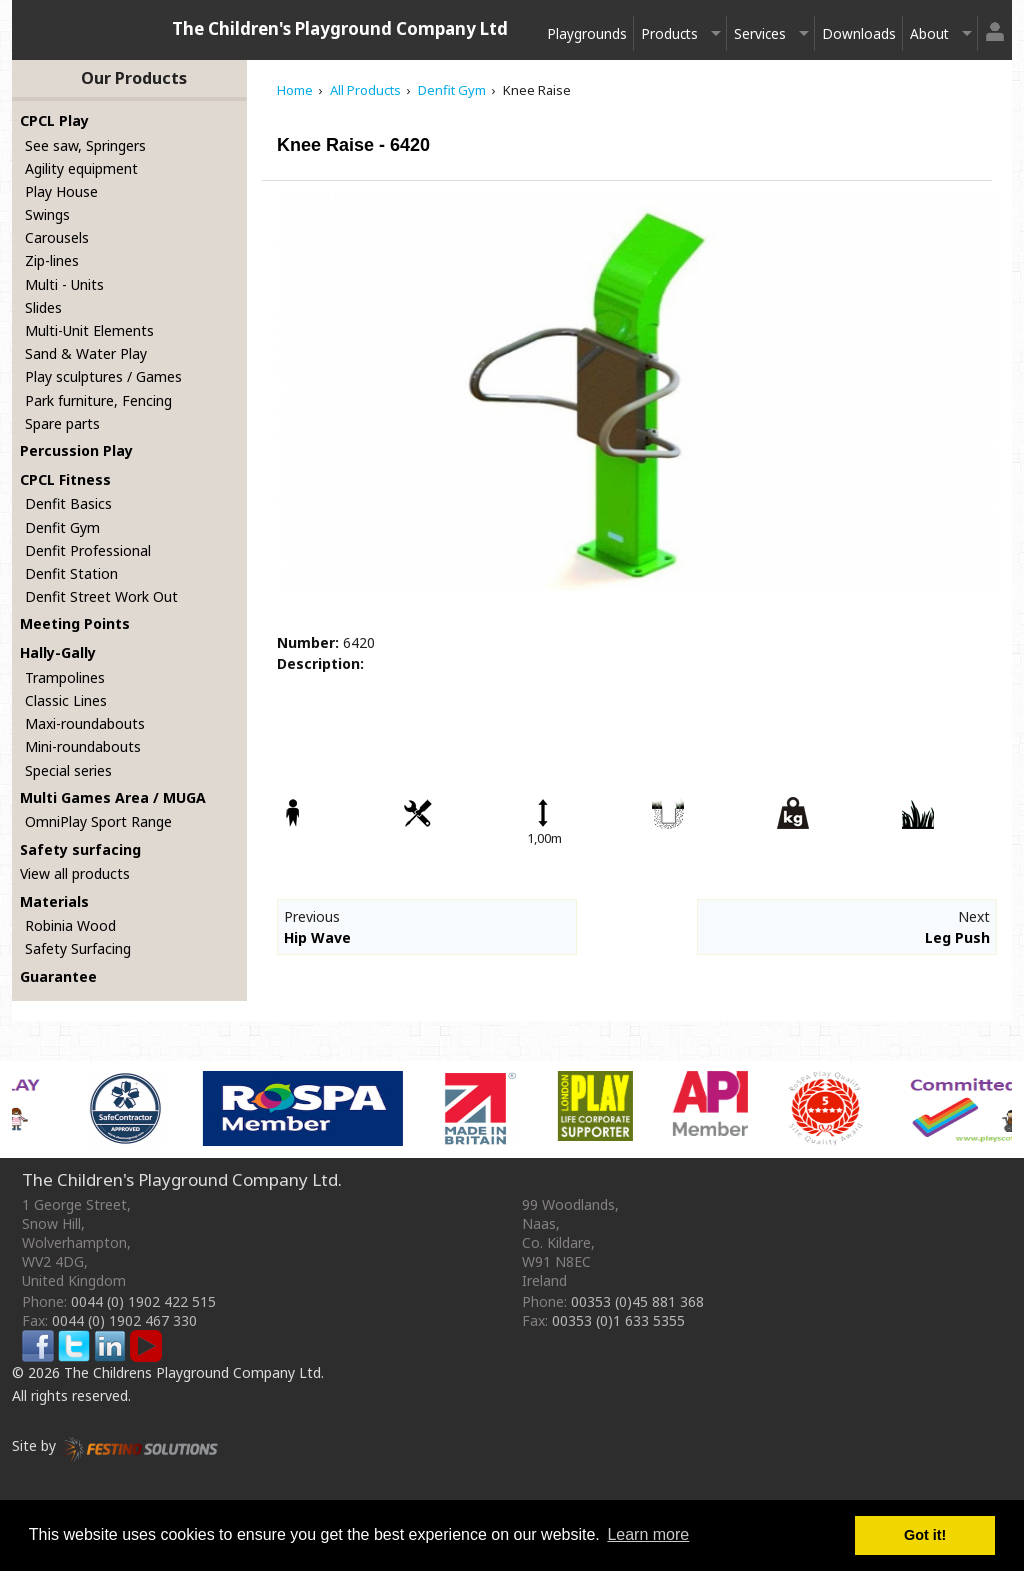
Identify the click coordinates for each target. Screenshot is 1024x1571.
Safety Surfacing (78, 948)
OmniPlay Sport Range (98, 821)
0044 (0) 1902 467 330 (124, 1320)
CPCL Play (54, 120)
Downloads (859, 33)
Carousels (57, 237)
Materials (54, 901)
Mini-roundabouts (83, 746)
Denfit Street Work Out (101, 596)
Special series (68, 770)
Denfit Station (71, 573)
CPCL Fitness (65, 479)
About (929, 33)
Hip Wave (317, 937)
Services (760, 33)
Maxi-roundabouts (85, 723)
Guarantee (58, 976)
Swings (47, 214)
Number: (308, 642)
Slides (43, 307)
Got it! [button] (925, 1535)
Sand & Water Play (86, 353)
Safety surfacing (80, 849)
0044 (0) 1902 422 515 (143, 1301)
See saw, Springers (85, 145)
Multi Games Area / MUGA (113, 797)
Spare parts (62, 423)
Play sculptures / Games (103, 376)
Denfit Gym (62, 527)
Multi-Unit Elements (89, 330)
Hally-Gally (58, 652)
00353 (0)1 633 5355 (618, 1320)
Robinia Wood (70, 925)
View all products (75, 873)
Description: (320, 663)
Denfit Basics (68, 503)
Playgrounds (587, 33)
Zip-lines (52, 260)
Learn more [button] (648, 1534)
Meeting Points (75, 623)
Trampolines (65, 677)
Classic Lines (66, 700)
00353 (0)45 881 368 (637, 1301)
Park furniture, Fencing (98, 400)
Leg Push (957, 937)
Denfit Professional (88, 550)
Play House (61, 191)
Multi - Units (64, 284)
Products (669, 33)
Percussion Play (76, 450)
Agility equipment (81, 168)
